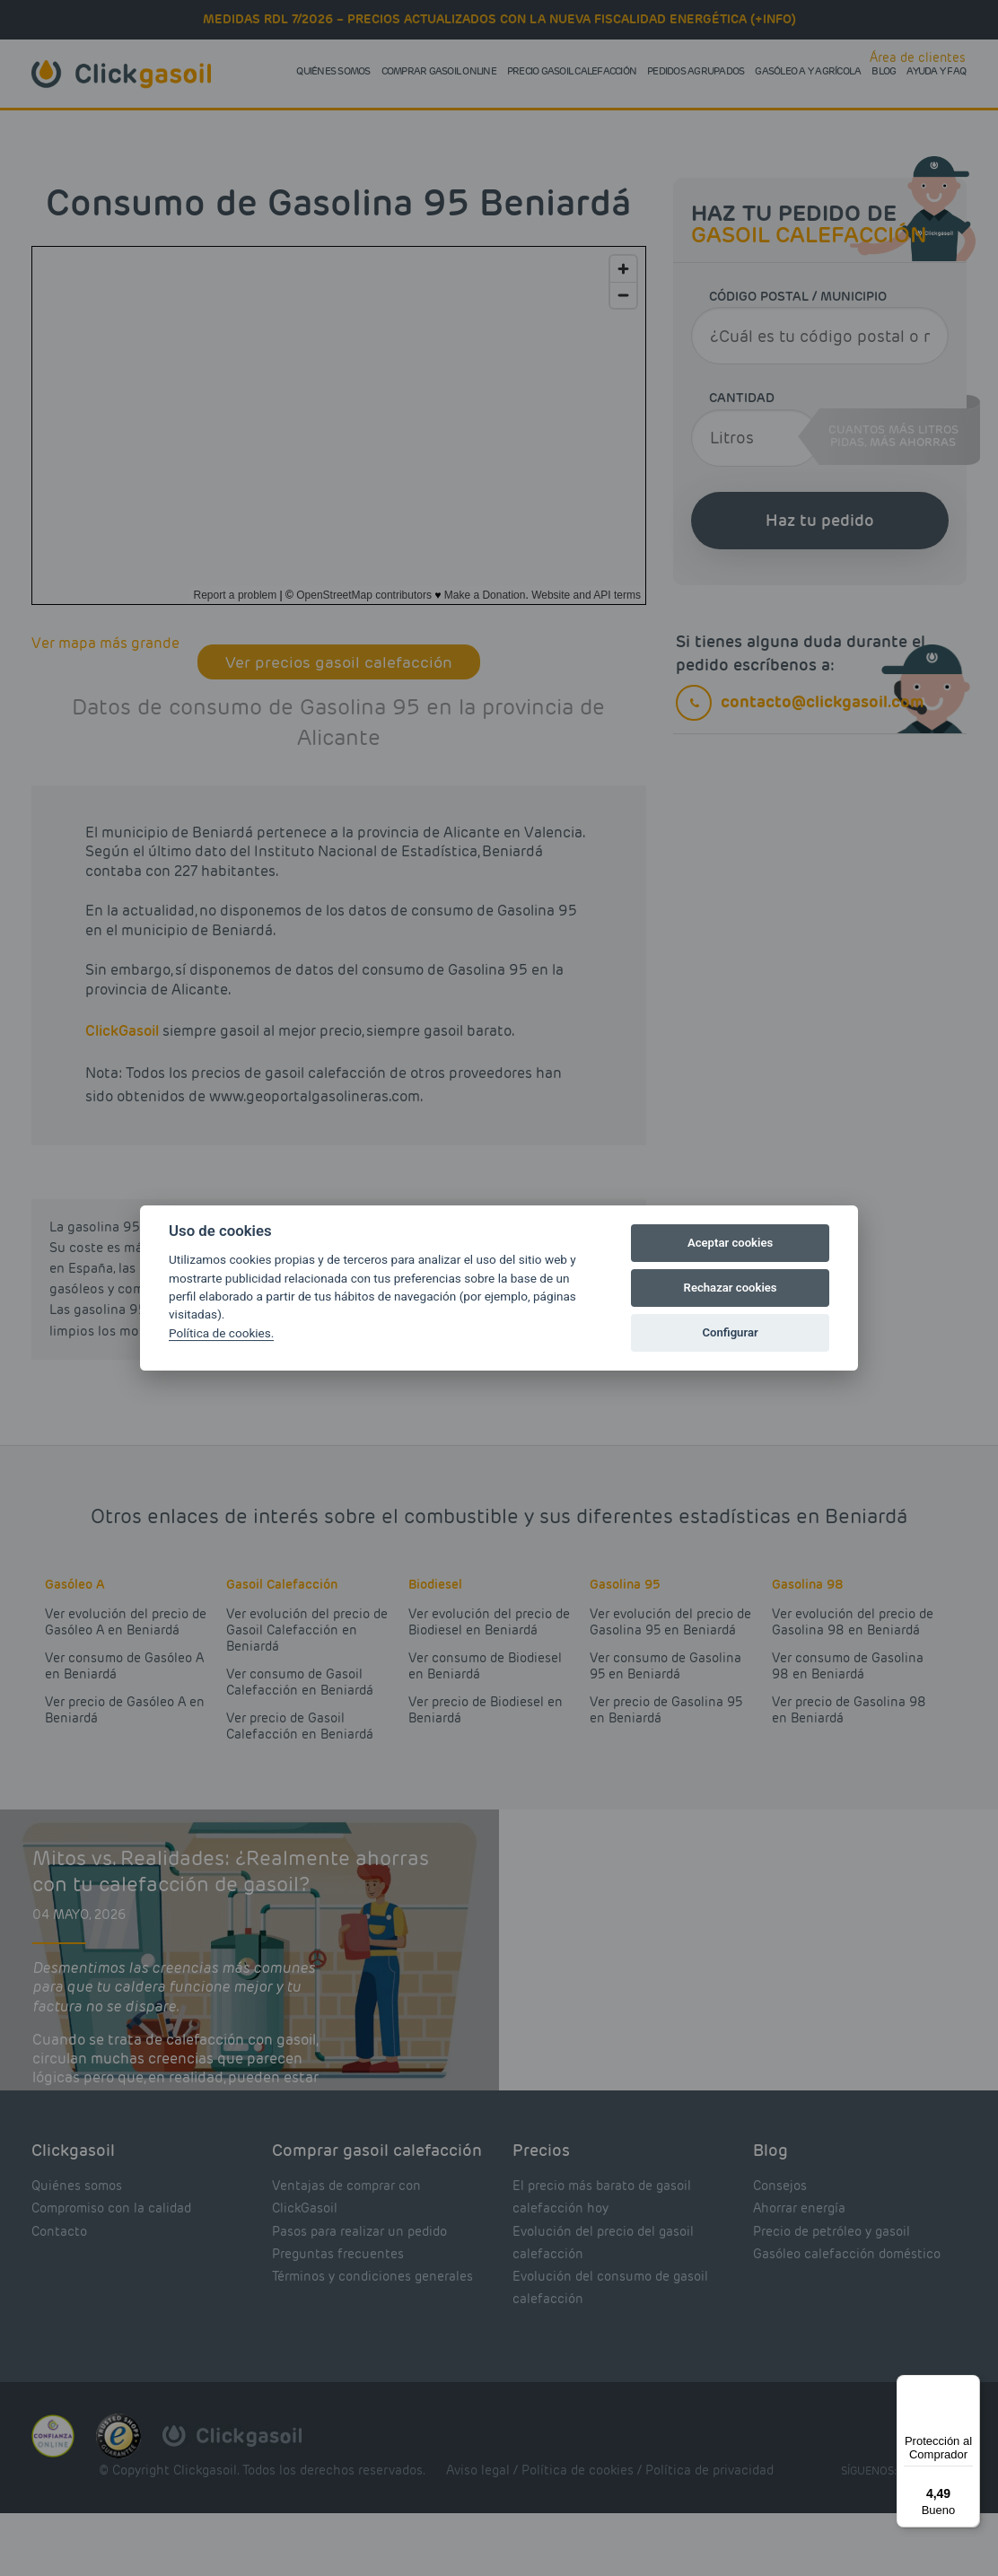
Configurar (730, 1332)
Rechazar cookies (730, 1287)
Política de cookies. (221, 1333)
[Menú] (969, 2385)
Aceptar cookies (730, 1242)
